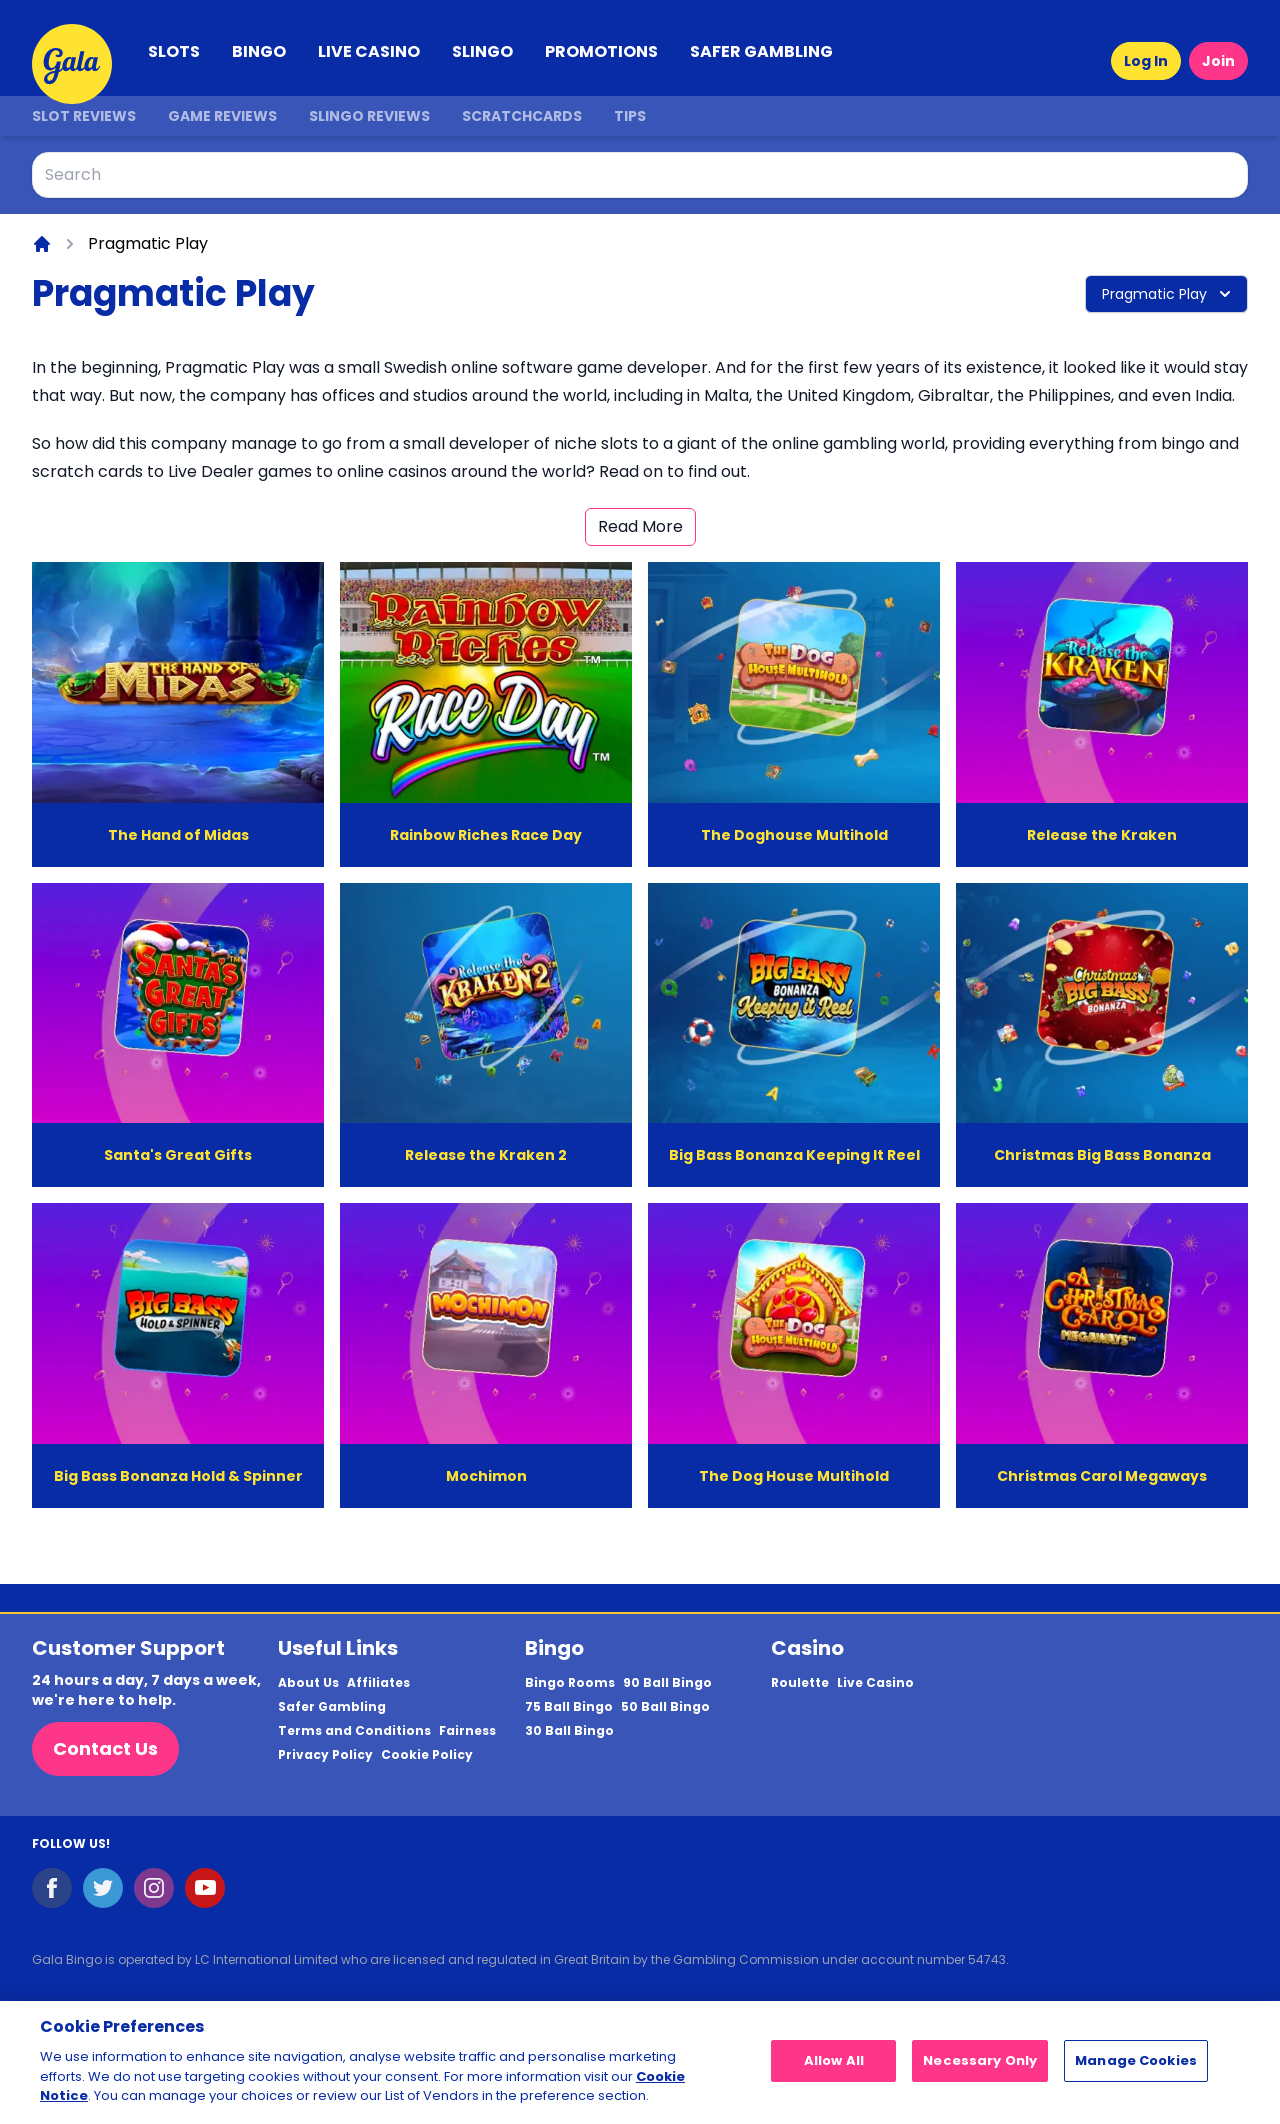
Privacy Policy (325, 1755)
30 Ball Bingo (569, 1731)
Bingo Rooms (570, 1683)
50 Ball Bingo (665, 1707)
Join (1218, 61)
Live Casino (875, 1683)
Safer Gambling (332, 1707)
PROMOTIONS (601, 51)
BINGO (259, 51)
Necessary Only (980, 2069)
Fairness (467, 1731)
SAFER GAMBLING (761, 51)
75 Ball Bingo (569, 1707)
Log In (1146, 61)
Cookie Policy (427, 1755)
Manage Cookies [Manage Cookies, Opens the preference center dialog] (1136, 2069)
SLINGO (482, 51)
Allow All (834, 2069)
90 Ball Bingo (667, 1683)
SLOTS (174, 51)
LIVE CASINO (369, 51)
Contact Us (105, 1748)
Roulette (800, 1683)
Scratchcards (522, 116)
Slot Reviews (84, 116)
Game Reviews (222, 116)
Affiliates (378, 1683)
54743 (987, 1959)
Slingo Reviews (369, 116)
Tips (630, 116)
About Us (308, 1683)
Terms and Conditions (354, 1731)
